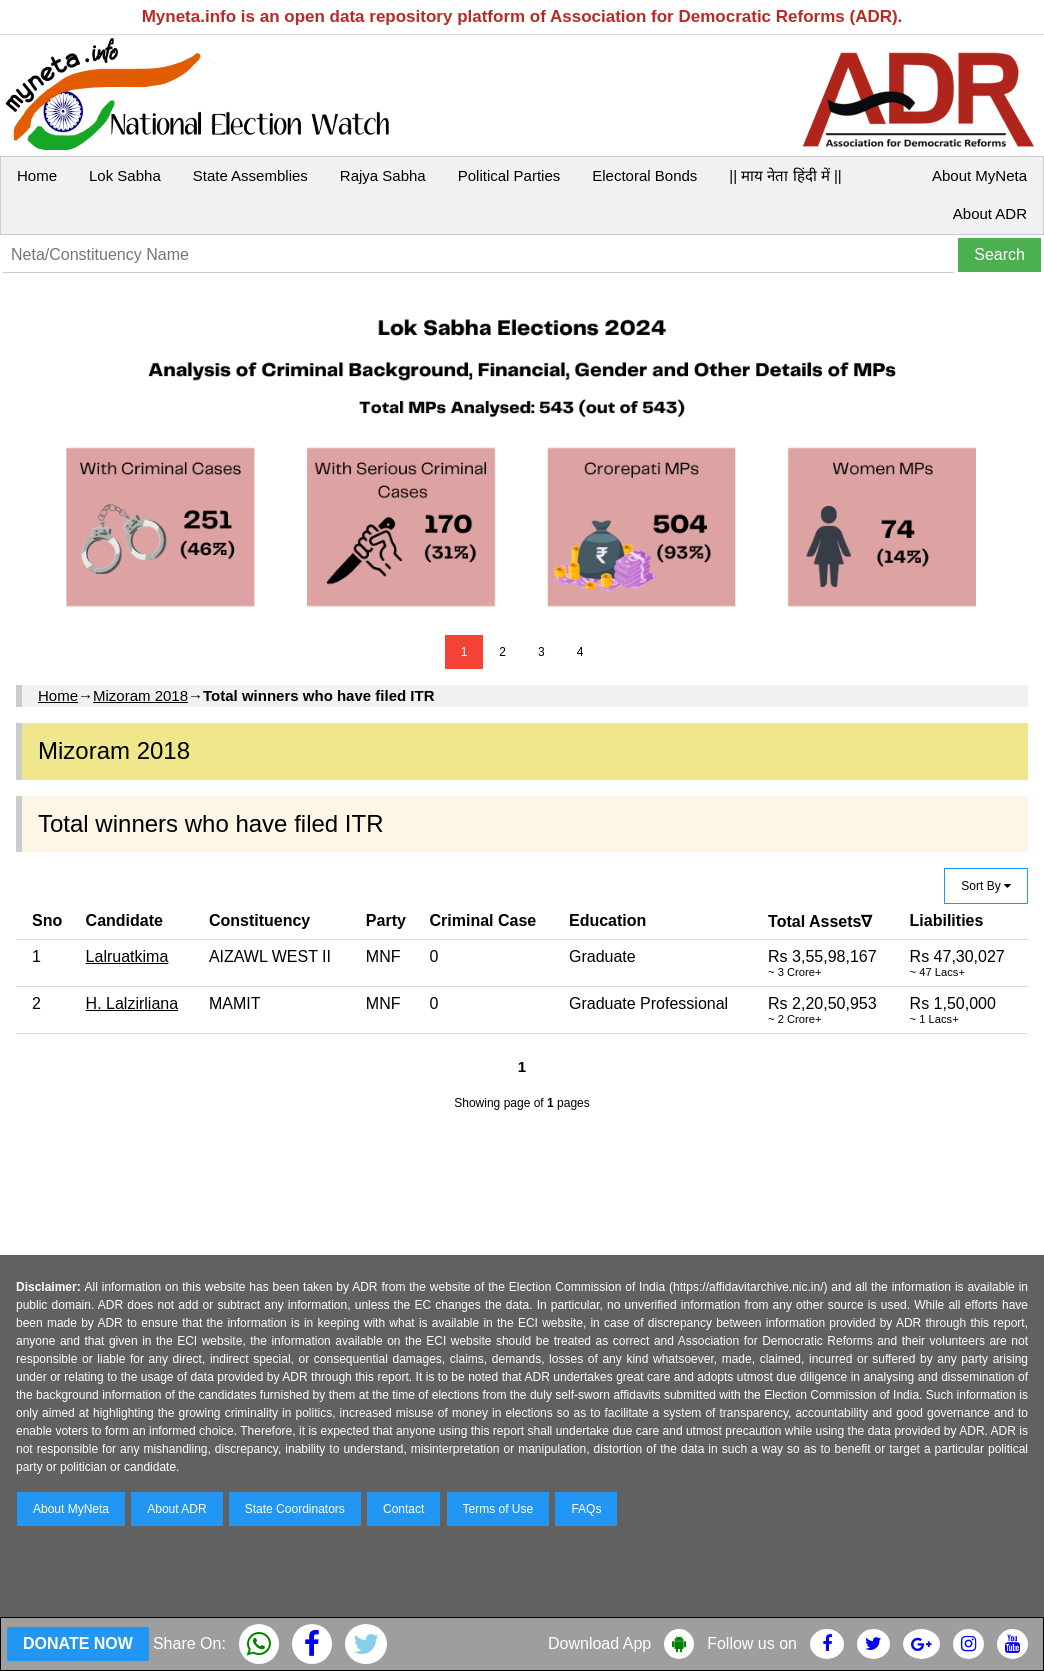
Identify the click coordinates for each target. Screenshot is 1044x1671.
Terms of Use (498, 1509)
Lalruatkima (127, 956)
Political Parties (509, 175)
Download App (599, 1643)
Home (37, 175)
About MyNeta (979, 175)
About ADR (990, 213)
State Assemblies (250, 175)
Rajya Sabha (383, 175)
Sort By (986, 886)
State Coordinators (295, 1509)
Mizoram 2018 (140, 695)
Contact (403, 1509)
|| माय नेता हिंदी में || (785, 175)
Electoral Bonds (644, 175)
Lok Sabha (125, 175)
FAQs (586, 1509)
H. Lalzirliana (132, 1003)
